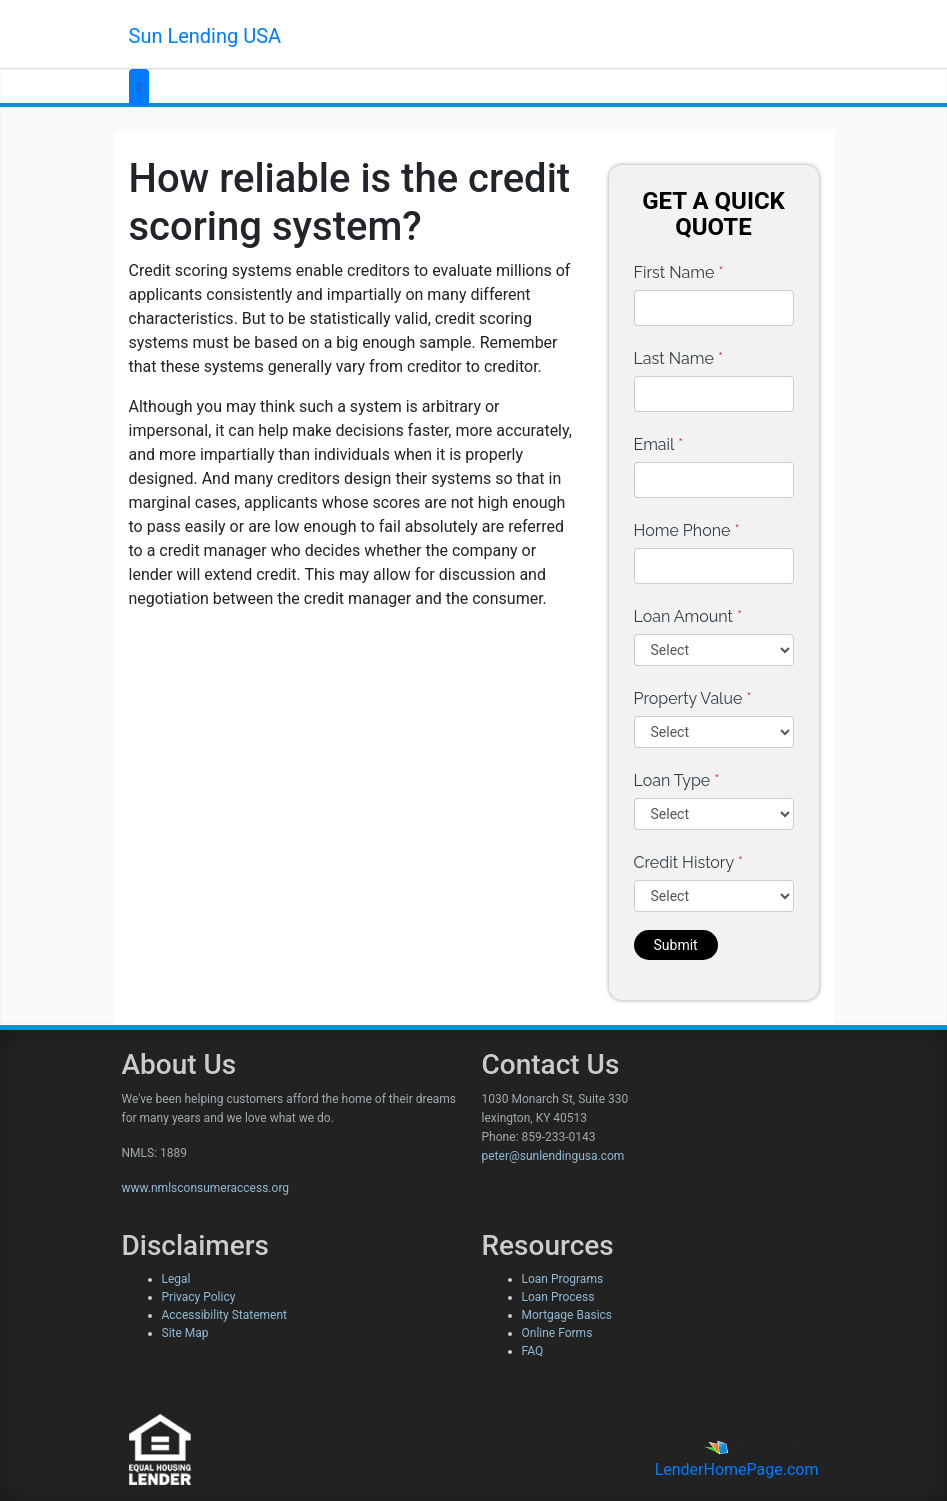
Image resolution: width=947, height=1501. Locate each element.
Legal (176, 1279)
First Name (679, 272)
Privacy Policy (199, 1297)
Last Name (679, 358)
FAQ (533, 1351)
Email (659, 444)
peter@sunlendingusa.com (553, 1156)
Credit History (688, 862)
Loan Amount (688, 616)
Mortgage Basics (567, 1315)
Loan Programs (563, 1279)
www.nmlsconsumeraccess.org (206, 1188)
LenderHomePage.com (737, 1469)
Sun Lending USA (205, 36)
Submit (676, 945)
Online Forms (557, 1333)
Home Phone (687, 530)
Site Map (185, 1333)
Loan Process (558, 1297)
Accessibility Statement (224, 1315)
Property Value (693, 698)
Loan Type (677, 780)
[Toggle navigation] (139, 87)
